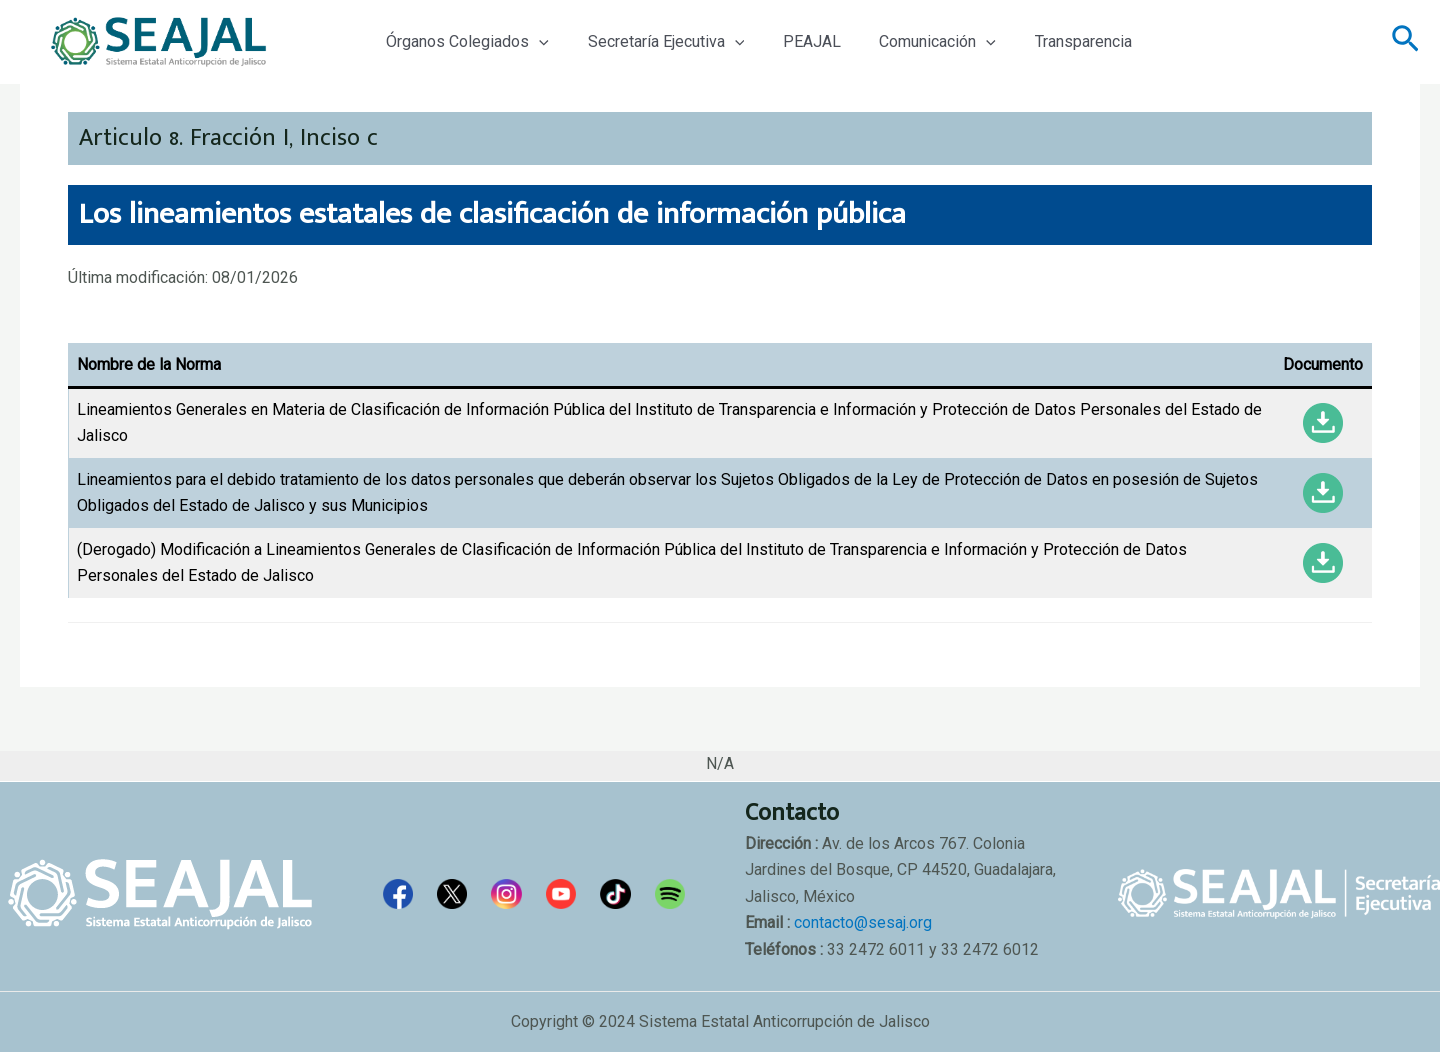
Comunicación (914, 42)
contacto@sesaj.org (863, 922)
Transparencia (1053, 41)
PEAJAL (795, 41)
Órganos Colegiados (464, 42)
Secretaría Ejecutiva (656, 42)
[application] (536, 42)
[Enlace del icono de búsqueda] (1405, 42)
